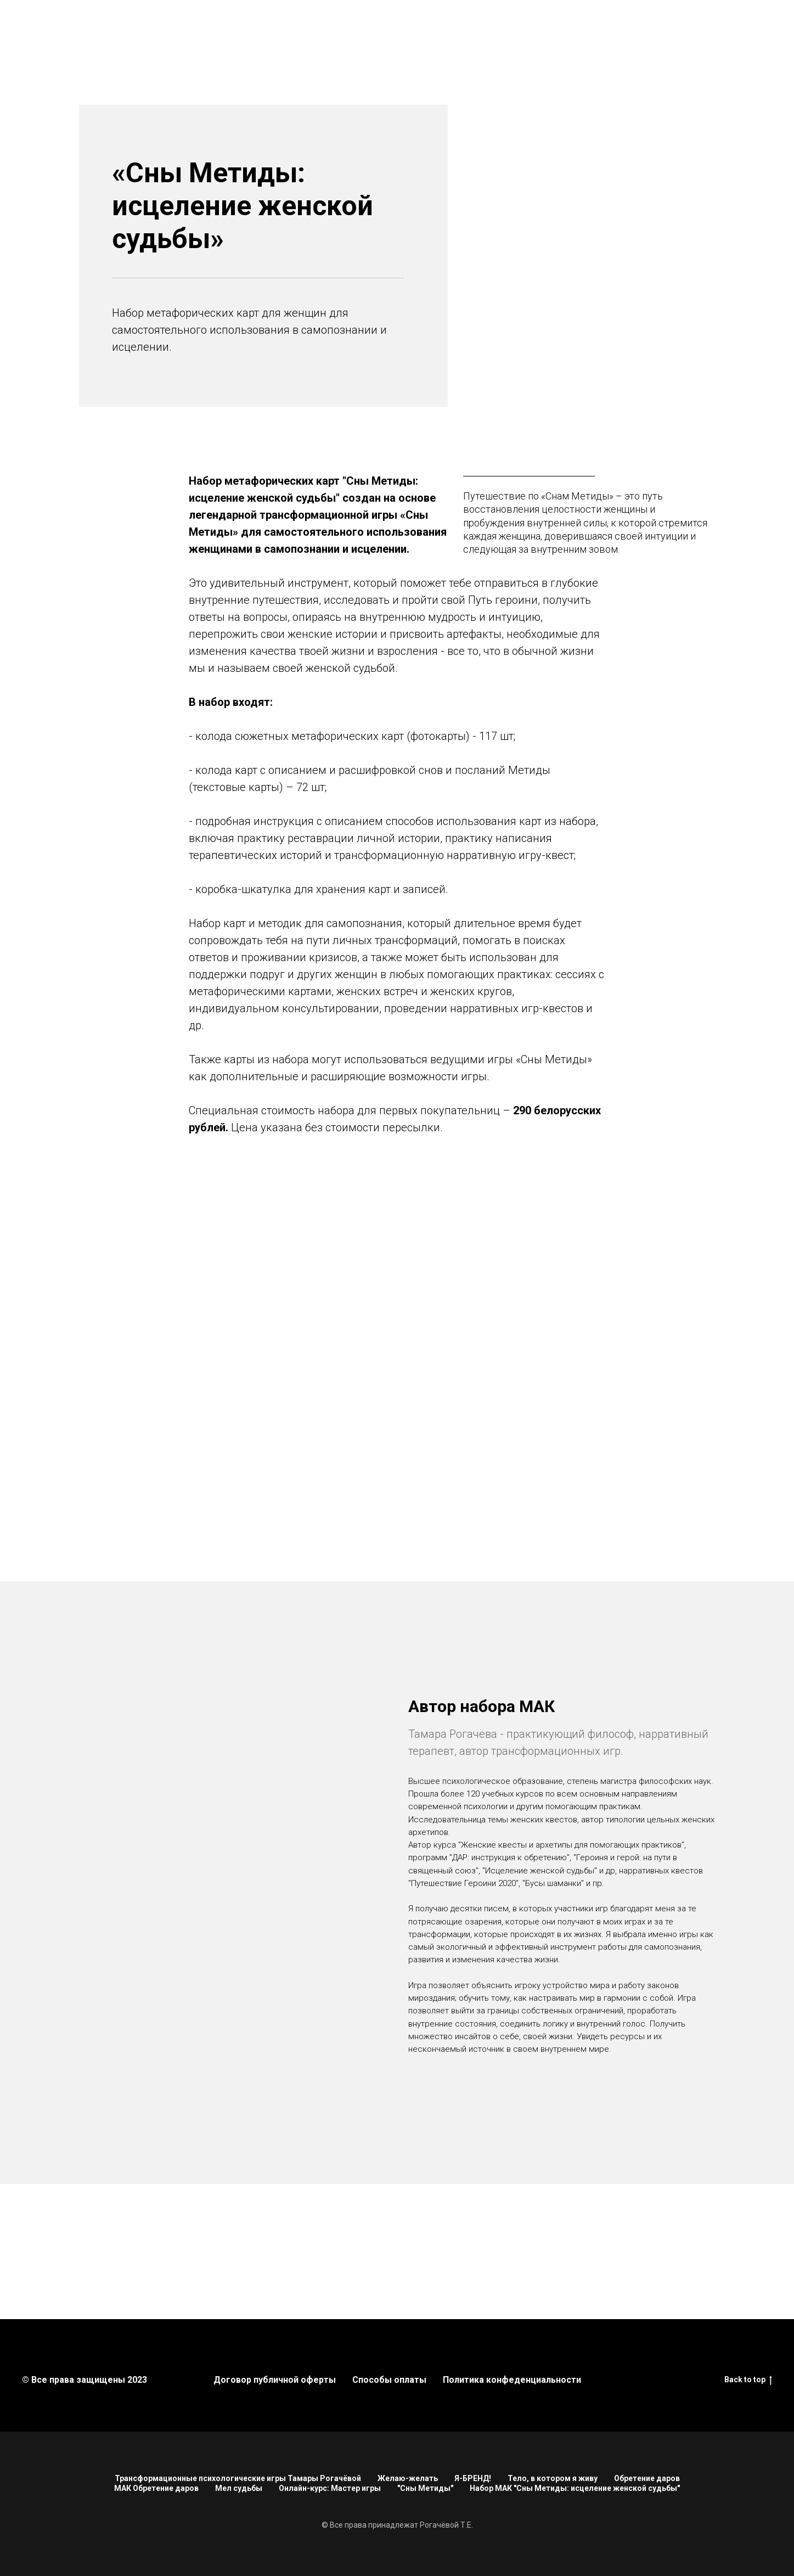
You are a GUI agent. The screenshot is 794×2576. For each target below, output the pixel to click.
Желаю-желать (408, 2478)
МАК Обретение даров (156, 2488)
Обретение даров (647, 2478)
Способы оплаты (389, 2380)
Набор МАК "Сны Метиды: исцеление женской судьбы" (575, 2488)
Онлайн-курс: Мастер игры (330, 2488)
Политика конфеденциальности (512, 2380)
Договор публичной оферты (274, 2380)
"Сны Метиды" (425, 2488)
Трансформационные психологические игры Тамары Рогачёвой (238, 2478)
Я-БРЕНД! (472, 2478)
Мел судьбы (238, 2488)
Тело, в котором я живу (553, 2478)
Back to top (748, 2380)
